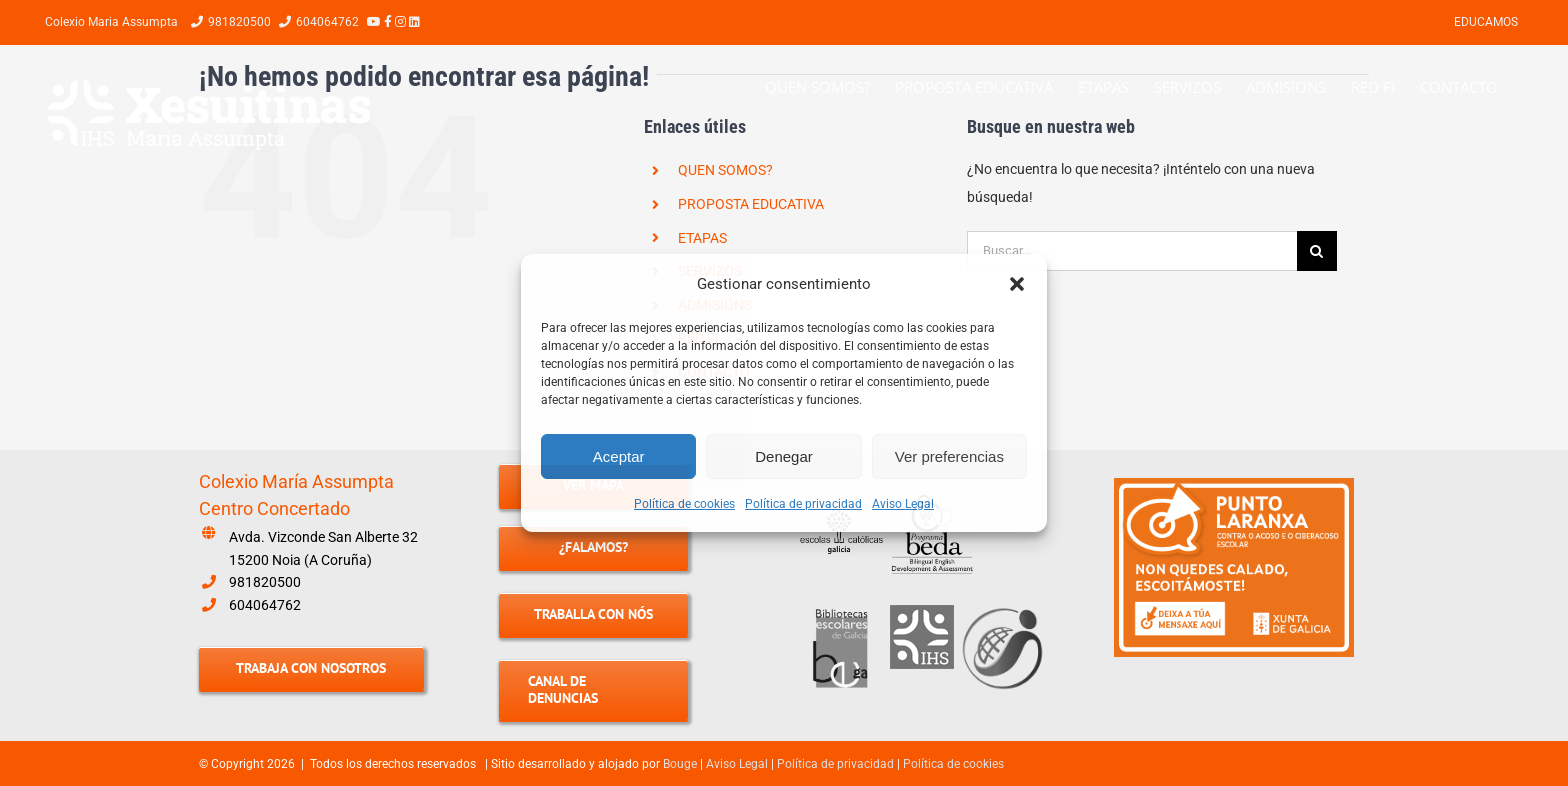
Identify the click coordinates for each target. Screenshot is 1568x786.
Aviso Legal (903, 504)
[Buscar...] (1132, 251)
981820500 (265, 582)
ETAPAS (702, 238)
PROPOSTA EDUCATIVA (751, 204)
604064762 (265, 605)
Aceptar (619, 456)
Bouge (680, 764)
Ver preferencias (949, 456)
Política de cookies (684, 504)
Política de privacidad (803, 504)
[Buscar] (1317, 251)
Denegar (784, 456)
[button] (1017, 284)
